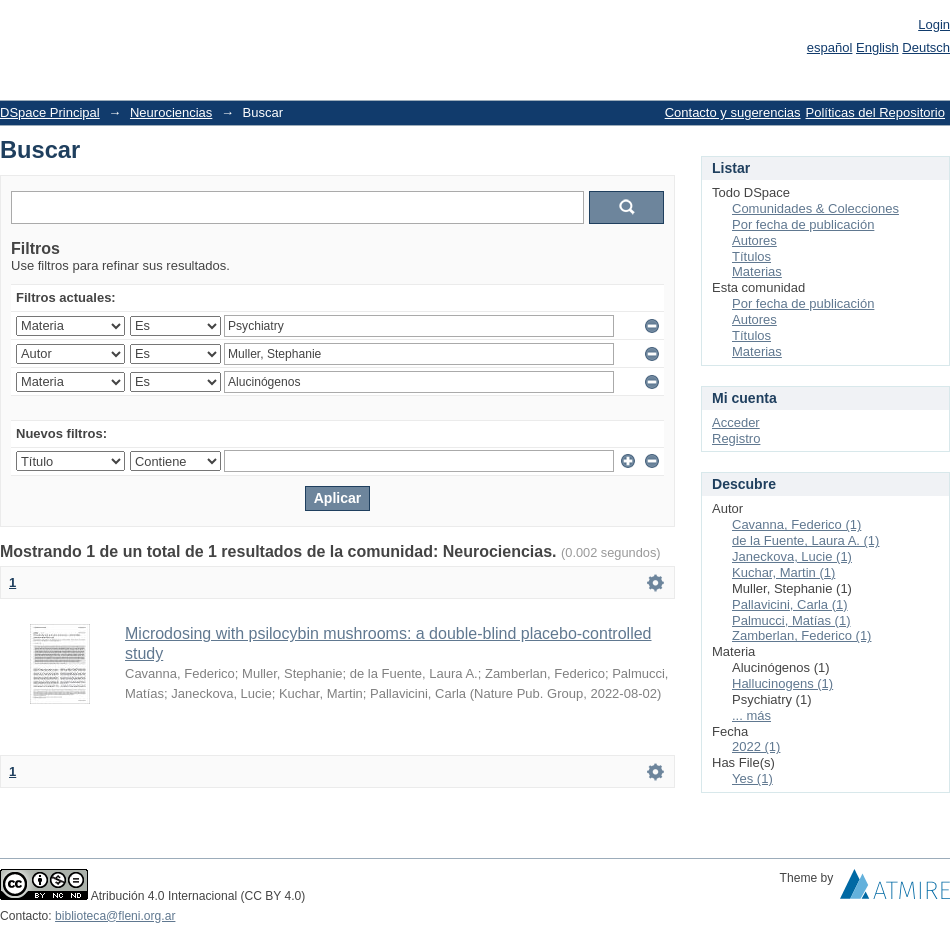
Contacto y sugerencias (733, 112)
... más (751, 715)
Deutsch (926, 47)
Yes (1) (752, 778)
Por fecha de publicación (803, 224)
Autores (754, 240)
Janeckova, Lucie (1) (792, 556)
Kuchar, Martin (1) (783, 572)
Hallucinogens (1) (782, 683)
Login (934, 24)
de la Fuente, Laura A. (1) (805, 540)
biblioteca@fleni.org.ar (115, 916)
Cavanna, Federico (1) (796, 524)
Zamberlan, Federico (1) (801, 635)
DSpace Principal (50, 112)
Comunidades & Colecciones (815, 208)
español (830, 47)
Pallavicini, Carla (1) (790, 604)
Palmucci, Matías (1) (791, 620)
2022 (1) (756, 746)
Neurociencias (171, 112)
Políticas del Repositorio (875, 112)
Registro (736, 438)
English (877, 47)
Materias (757, 271)
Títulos (751, 256)
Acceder (736, 422)
